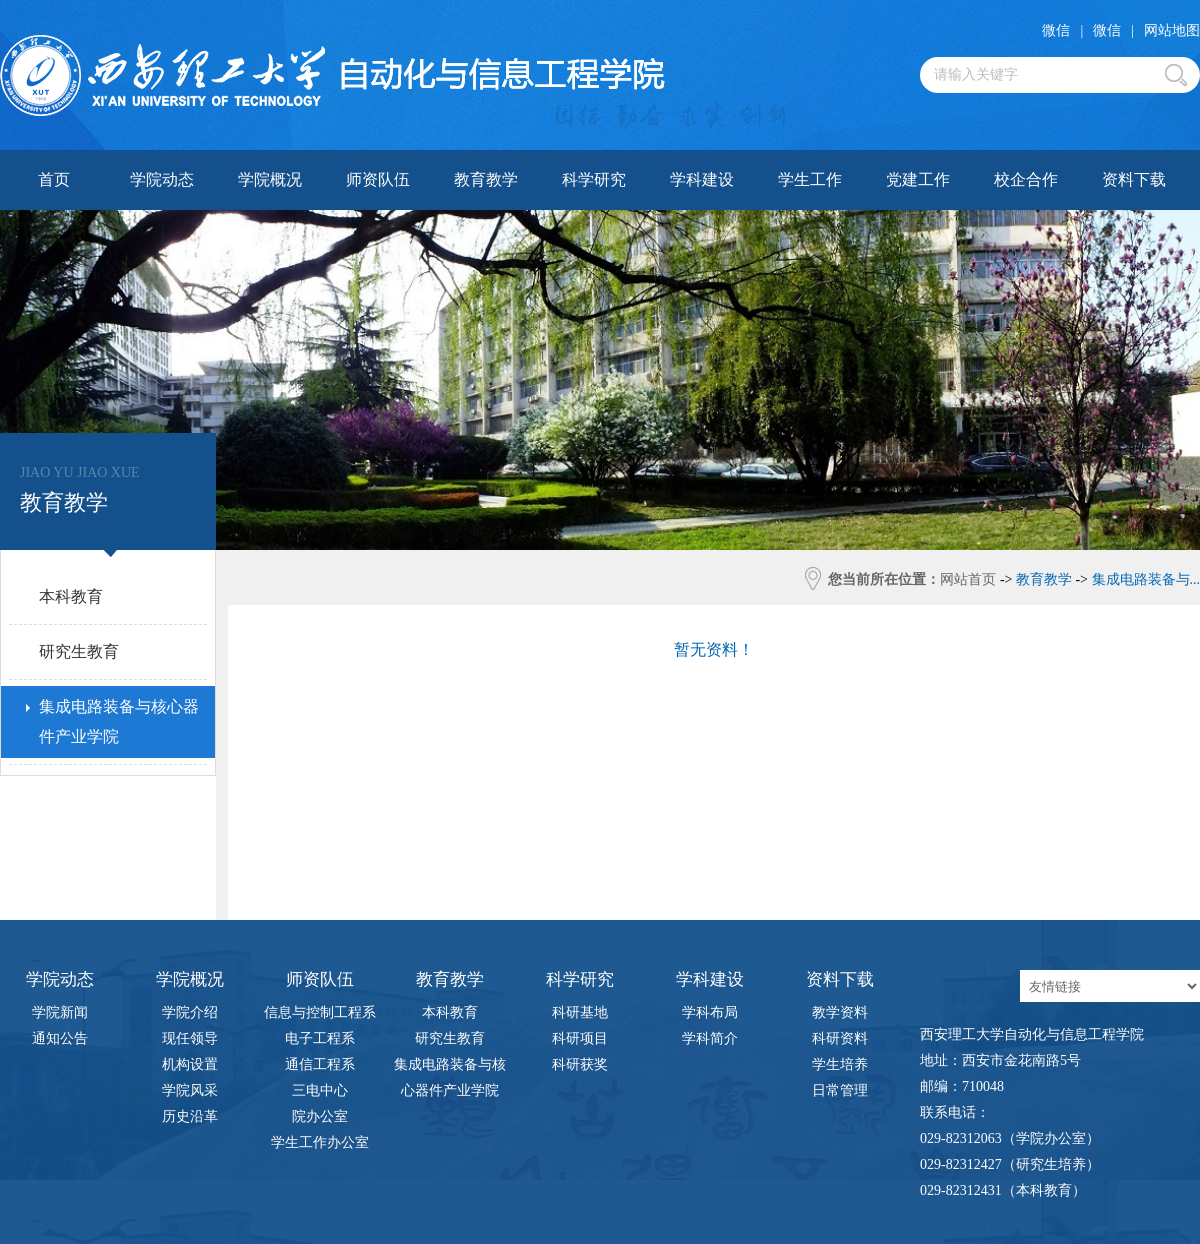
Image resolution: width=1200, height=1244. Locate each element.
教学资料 (840, 1012)
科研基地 (580, 1012)
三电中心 (320, 1090)
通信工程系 (320, 1064)
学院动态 (162, 179)
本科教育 (450, 1012)
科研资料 (840, 1038)
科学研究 (594, 179)
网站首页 (968, 579)
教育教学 (486, 179)
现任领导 (190, 1038)
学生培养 (840, 1064)
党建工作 (918, 179)
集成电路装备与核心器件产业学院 (450, 1067)
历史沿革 (190, 1116)
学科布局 (710, 1012)
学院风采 (190, 1090)
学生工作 (810, 179)
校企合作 (1026, 179)
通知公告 (60, 1038)
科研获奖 (580, 1064)
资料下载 (1134, 179)
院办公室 (320, 1116)
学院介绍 (190, 1012)
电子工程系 (320, 1038)
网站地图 (1172, 30)
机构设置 (190, 1064)
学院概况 (270, 179)
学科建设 (702, 179)
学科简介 (710, 1038)
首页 (54, 179)
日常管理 (840, 1090)
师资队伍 (378, 179)
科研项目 (580, 1038)
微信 (1056, 30)
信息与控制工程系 (320, 1012)
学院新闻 (60, 1012)
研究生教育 (450, 1038)
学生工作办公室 (320, 1142)
